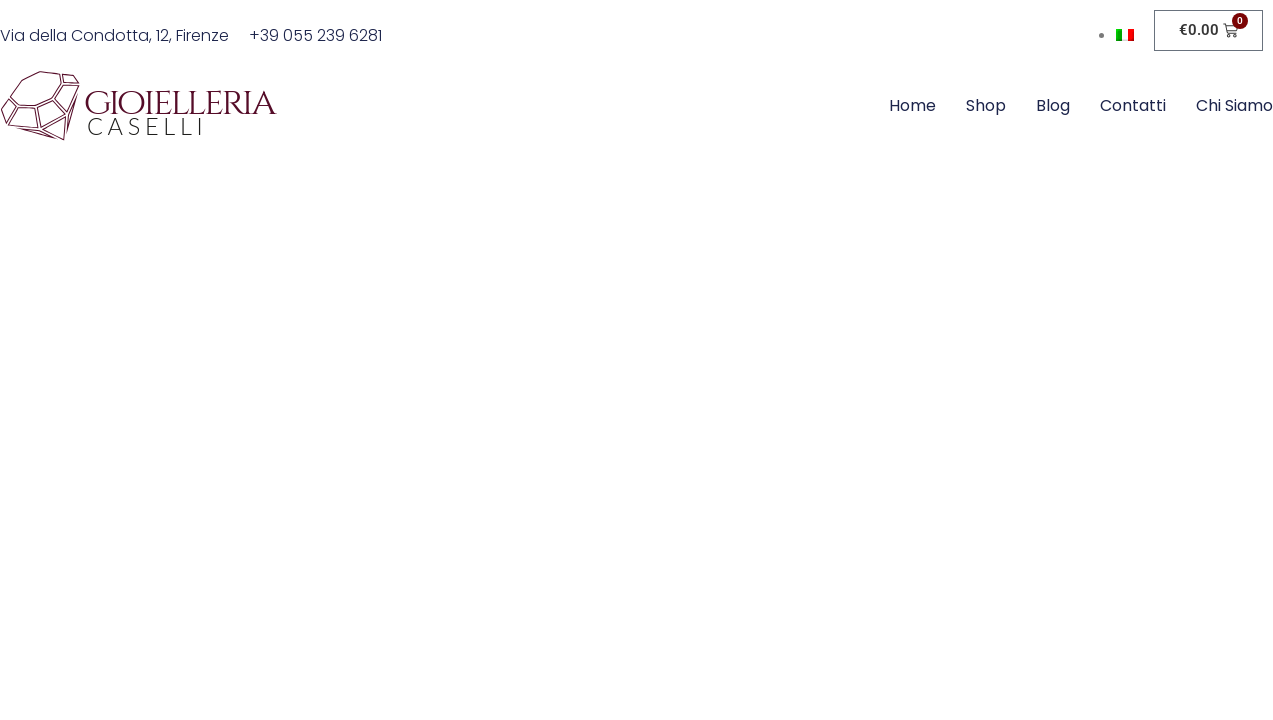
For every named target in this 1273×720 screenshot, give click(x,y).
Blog (1053, 105)
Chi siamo (1234, 105)
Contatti (1133, 105)
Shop (986, 105)
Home (912, 105)
